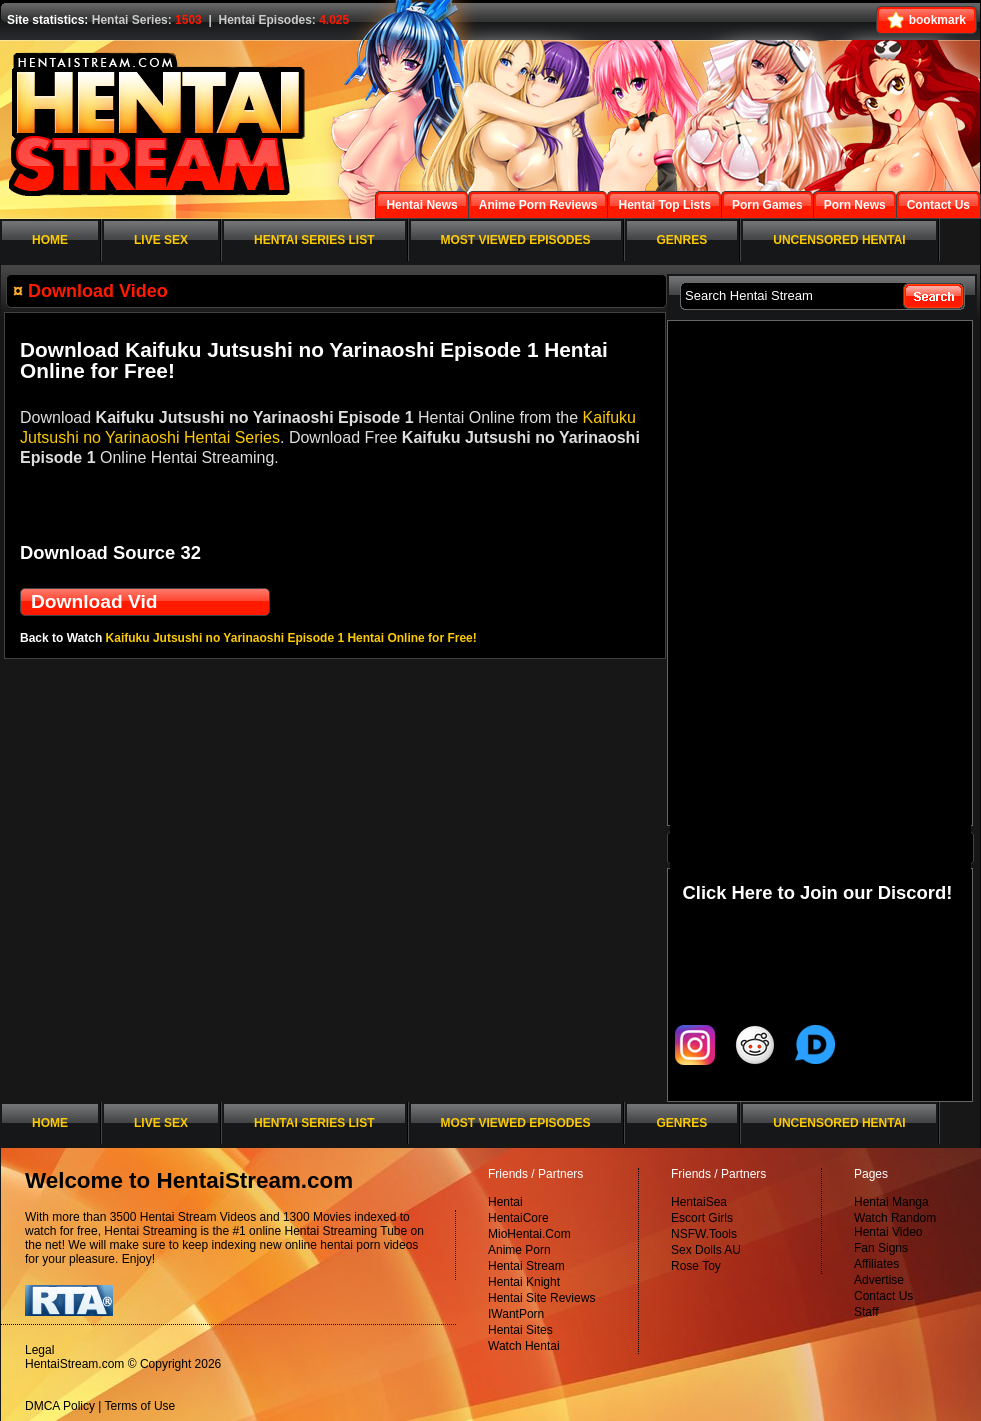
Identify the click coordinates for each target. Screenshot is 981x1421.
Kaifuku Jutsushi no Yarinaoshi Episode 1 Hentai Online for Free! (291, 638)
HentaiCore (518, 1218)
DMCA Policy (60, 1406)
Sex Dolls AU (706, 1250)
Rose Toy (696, 1266)
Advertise (879, 1280)
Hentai (505, 1202)
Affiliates (876, 1264)
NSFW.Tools (704, 1234)
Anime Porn (519, 1250)
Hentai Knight (524, 1282)
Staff (866, 1312)
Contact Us (883, 1296)
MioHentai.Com (529, 1234)
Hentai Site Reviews (541, 1298)
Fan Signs (881, 1248)
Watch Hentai (524, 1346)
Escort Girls (702, 1218)
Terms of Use (140, 1406)
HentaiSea (699, 1202)
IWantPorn (516, 1314)
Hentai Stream (526, 1266)
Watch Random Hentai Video (895, 1225)
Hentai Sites (520, 1330)
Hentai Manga (891, 1202)
